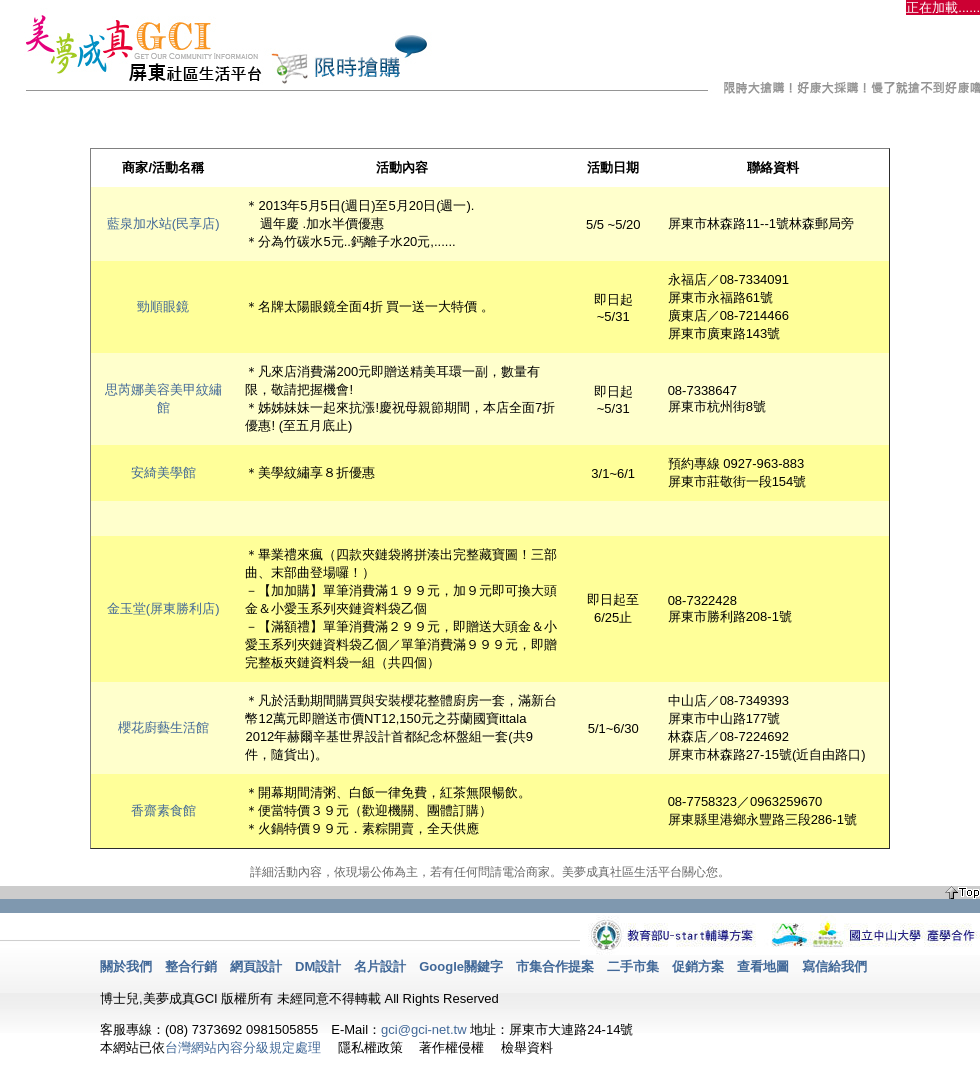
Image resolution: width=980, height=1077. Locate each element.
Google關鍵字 (461, 966)
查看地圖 (763, 966)
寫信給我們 (834, 966)
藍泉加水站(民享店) (163, 223)
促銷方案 (698, 966)
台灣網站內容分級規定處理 (243, 1047)
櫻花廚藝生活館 (163, 727)
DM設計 (318, 966)
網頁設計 (256, 966)
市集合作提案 (555, 966)
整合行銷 (191, 966)
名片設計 (380, 966)
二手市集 (633, 966)
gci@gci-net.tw (423, 1029)
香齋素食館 (163, 810)
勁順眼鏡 (163, 306)
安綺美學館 (163, 472)
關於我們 (126, 966)
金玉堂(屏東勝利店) (163, 608)
